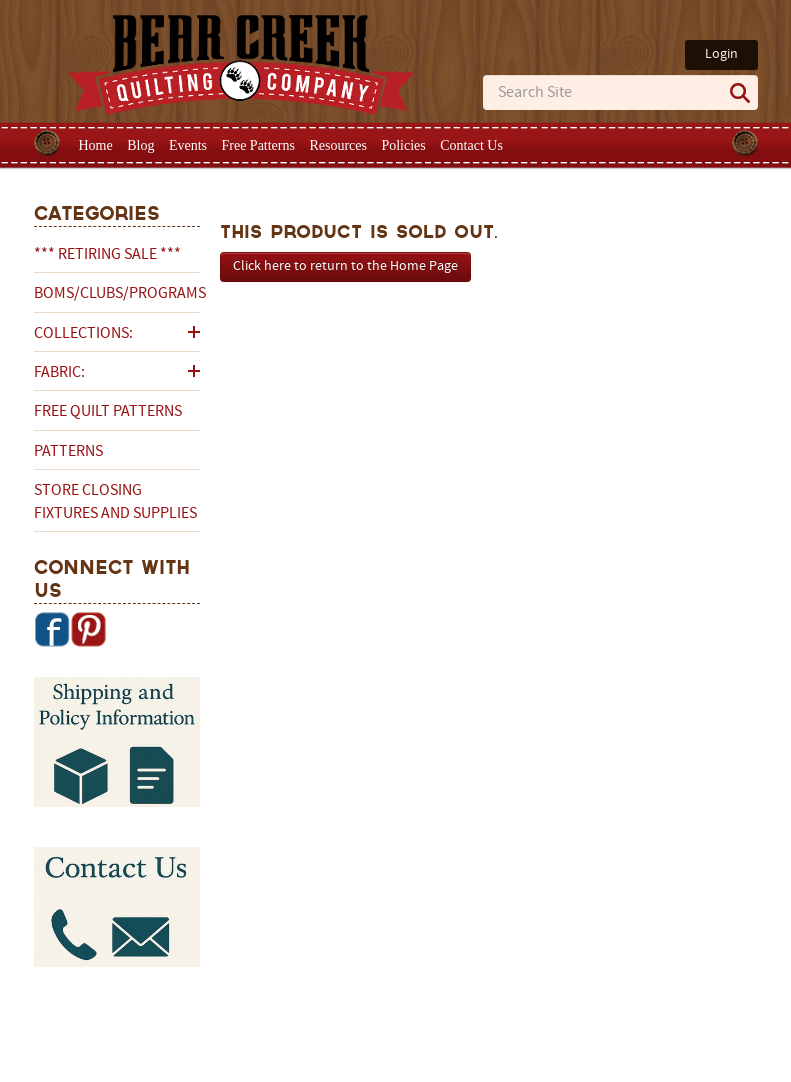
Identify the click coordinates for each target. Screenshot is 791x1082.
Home (96, 145)
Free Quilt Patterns (108, 412)
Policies (403, 145)
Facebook (52, 629)
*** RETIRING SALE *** (107, 255)
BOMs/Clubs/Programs (117, 294)
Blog (140, 145)
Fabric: (59, 373)
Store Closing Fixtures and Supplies (115, 502)
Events (188, 145)
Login (721, 54)
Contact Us (471, 145)
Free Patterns (257, 145)
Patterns (68, 452)
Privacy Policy (553, 1019)
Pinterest (88, 629)
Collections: (83, 334)
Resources (338, 145)
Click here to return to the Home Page (345, 266)
